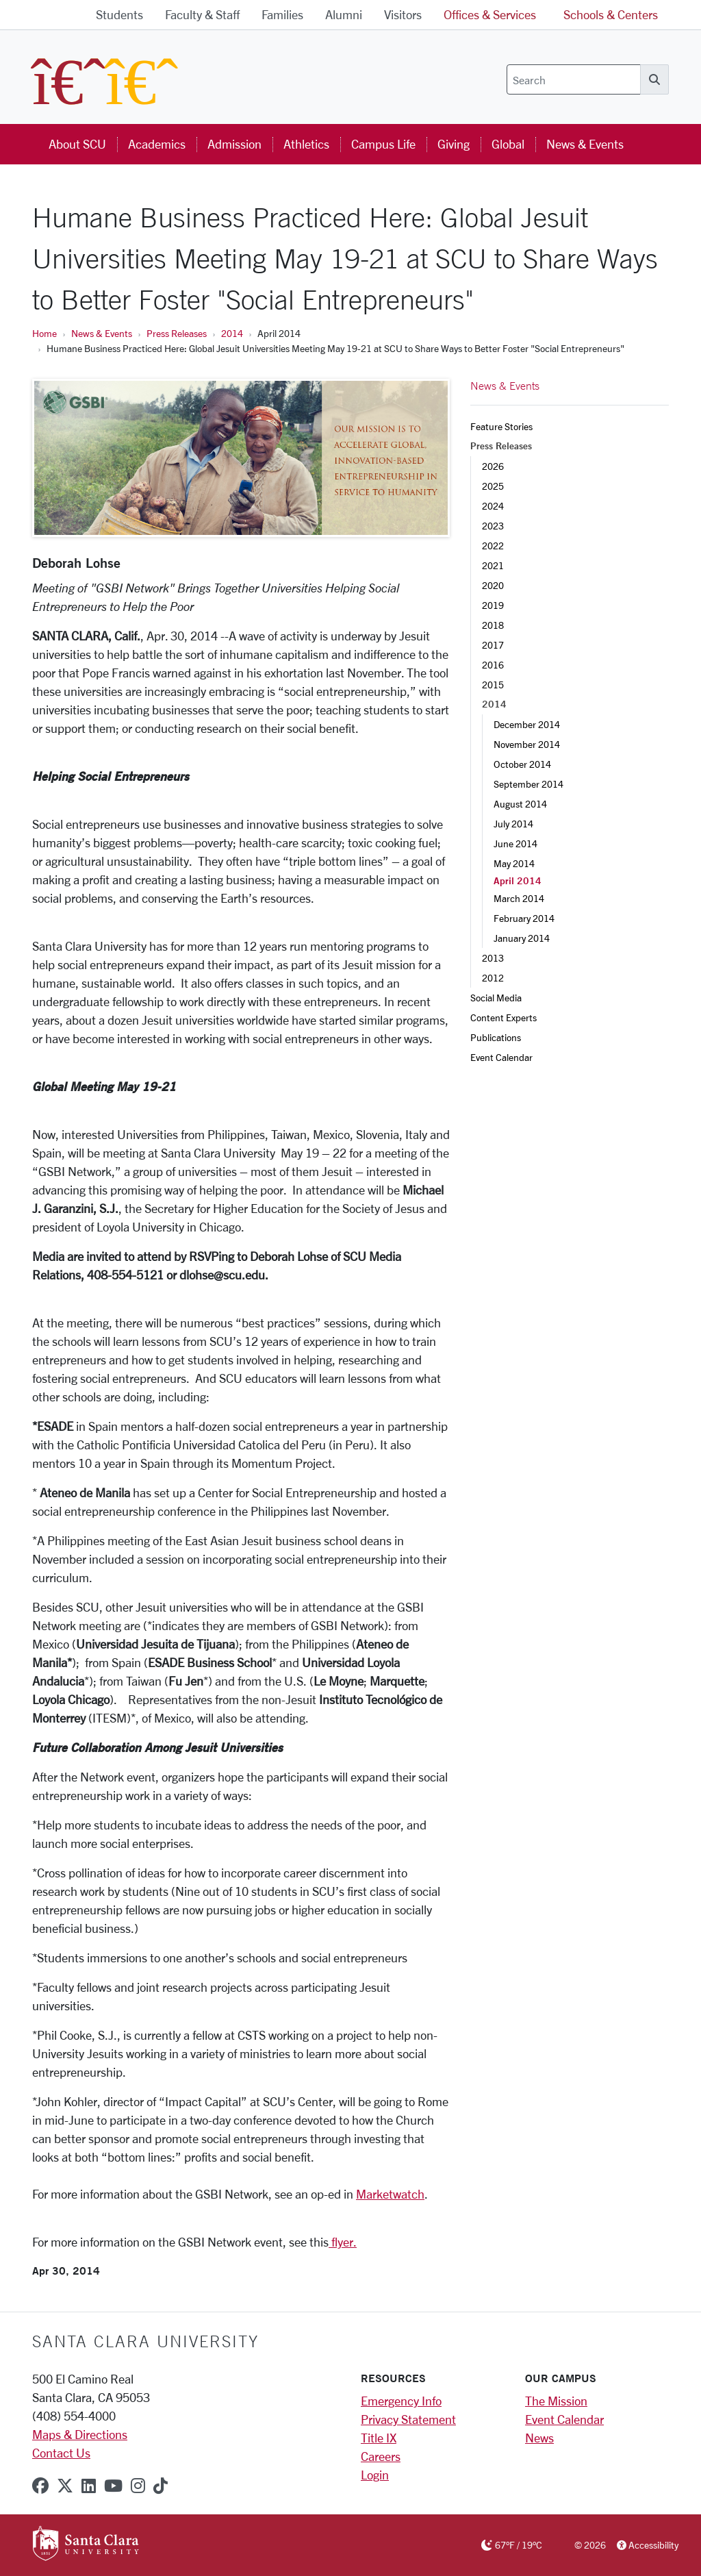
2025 (493, 486)
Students (119, 14)
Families (282, 14)
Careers (380, 2456)
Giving (453, 144)
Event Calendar (501, 1057)
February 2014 (524, 918)
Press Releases (176, 333)
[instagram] (138, 2485)
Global (508, 144)
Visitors (403, 14)
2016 (493, 665)
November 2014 (527, 744)
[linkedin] (88, 2485)
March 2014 (519, 898)
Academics (157, 144)
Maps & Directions (79, 2434)
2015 (493, 684)
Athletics (306, 144)
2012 (493, 978)
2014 (232, 333)
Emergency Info (401, 2401)
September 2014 (528, 784)
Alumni (343, 14)
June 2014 (515, 843)
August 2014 (520, 804)
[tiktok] (160, 2485)
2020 (493, 585)
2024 (493, 506)
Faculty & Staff (202, 14)
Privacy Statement (408, 2419)
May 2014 (514, 863)
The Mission (556, 2401)
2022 (493, 545)
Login (375, 2474)
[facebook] (40, 2485)
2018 (493, 625)
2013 (493, 958)
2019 (493, 605)
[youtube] (113, 2485)
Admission (234, 144)
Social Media (496, 997)
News (539, 2437)
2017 (493, 645)
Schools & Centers (610, 14)
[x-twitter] (65, 2485)
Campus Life (383, 144)
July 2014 (513, 823)
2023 (493, 526)
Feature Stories (501, 426)
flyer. (343, 2242)
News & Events (585, 144)
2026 (493, 466)
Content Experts (503, 1017)
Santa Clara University (145, 2341)
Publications (495, 1037)
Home (44, 333)
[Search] (574, 79)
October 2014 (522, 764)
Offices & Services (490, 14)
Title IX (378, 2437)
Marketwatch (390, 2194)
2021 (493, 565)
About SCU (77, 144)
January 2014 (522, 938)
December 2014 (527, 724)
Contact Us (61, 2453)
